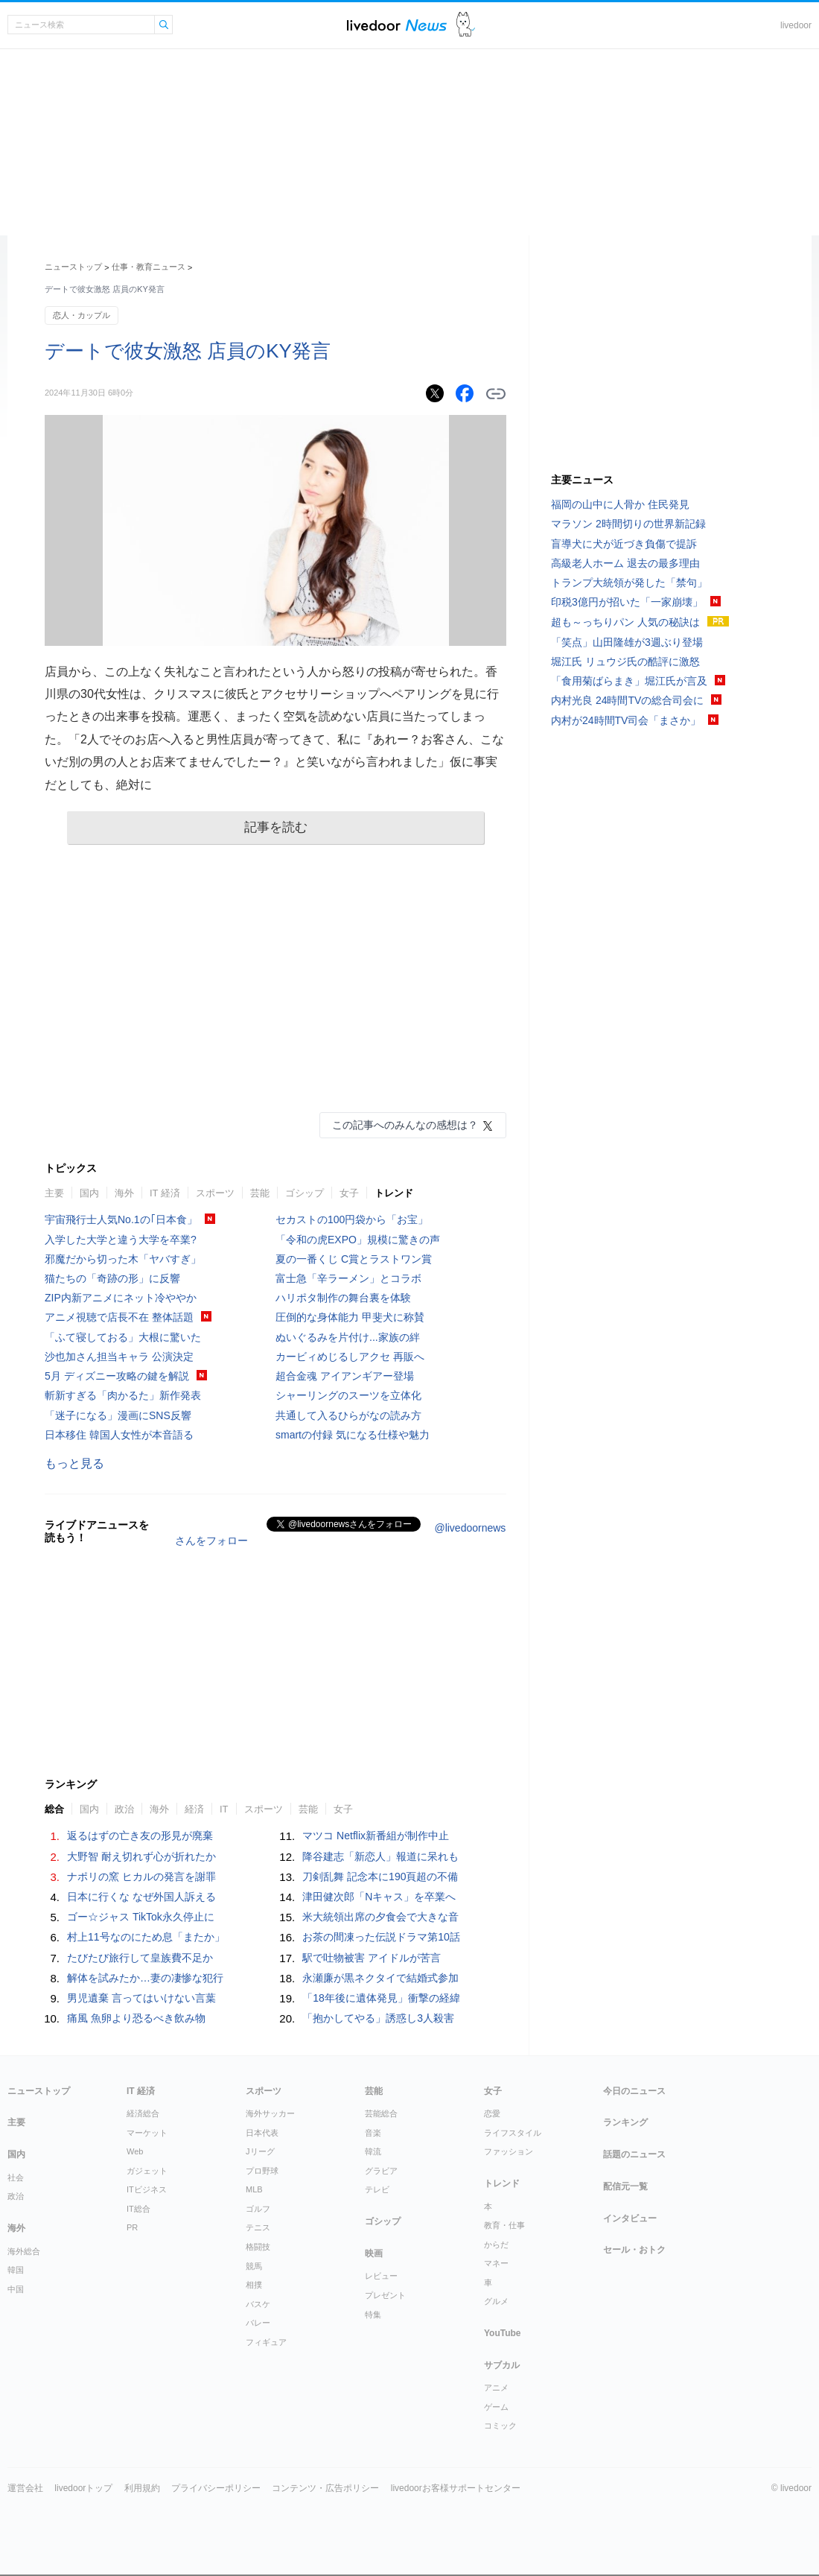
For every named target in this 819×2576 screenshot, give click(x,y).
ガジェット (147, 2170)
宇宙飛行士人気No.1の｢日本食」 (121, 1219)
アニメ (496, 2387)
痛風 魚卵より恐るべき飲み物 (136, 2018)
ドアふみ (465, 25)
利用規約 (142, 2488)
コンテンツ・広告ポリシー (325, 2488)
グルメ (496, 2301)
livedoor (796, 25)
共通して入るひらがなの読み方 (348, 1415)
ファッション (508, 2151)
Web (135, 2151)
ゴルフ (258, 2208)
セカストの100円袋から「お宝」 (351, 1219)
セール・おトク (634, 2250)
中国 (15, 2289)
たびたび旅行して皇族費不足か (140, 1958)
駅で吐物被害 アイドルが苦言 (371, 1958)
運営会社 (25, 2488)
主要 (54, 1193)
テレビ (377, 2189)
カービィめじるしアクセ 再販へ (349, 1356)
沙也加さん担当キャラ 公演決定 (119, 1356)
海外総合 (23, 2251)
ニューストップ (73, 266)
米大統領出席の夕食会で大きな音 (380, 1917)
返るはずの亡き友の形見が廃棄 (140, 1835)
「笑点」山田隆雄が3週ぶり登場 (627, 642)
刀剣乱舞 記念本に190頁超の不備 (380, 1876)
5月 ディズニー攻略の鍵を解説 (117, 1376)
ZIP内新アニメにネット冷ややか (121, 1298)
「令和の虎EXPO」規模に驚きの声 (357, 1240)
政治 (124, 1809)
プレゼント (385, 2295)
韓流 (373, 2151)
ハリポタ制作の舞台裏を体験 (343, 1298)
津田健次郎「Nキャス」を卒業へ (379, 1897)
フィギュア (266, 2342)
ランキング (625, 2122)
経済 (194, 1809)
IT (224, 1809)
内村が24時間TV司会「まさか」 (626, 720)
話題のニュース (634, 2154)
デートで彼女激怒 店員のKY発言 (188, 351)
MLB (254, 2189)
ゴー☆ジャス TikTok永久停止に (140, 1917)
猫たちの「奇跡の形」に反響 (112, 1278)
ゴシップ (304, 1193)
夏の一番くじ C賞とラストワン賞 (353, 1259)
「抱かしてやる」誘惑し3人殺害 (378, 2018)
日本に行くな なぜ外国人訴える (141, 1897)
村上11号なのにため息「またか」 (146, 1937)
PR (132, 2227)
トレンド (394, 1193)
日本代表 (262, 2132)
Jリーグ (260, 2151)
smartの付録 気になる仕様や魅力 (352, 1435)
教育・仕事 (504, 2225)
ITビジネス (147, 2189)
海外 (124, 1193)
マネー (496, 2263)
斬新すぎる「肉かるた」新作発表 (123, 1395)
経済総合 (143, 2113)
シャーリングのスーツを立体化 (348, 1395)
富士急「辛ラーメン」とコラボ (348, 1278)
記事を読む (275, 827)
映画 (374, 2253)
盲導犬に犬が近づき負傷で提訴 (624, 544)
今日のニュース (634, 2091)
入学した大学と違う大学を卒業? (121, 1240)
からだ (496, 2244)
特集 (373, 2314)
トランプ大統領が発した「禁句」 (629, 583)
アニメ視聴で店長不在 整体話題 (119, 1317)
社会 (15, 2177)
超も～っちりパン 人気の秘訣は (625, 622)
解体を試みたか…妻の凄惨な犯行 (145, 1978)
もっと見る (74, 1463)
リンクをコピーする (495, 394)
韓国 (15, 2269)
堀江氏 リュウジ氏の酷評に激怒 (625, 661)
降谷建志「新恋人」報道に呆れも (380, 1856)
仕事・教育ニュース (148, 266)
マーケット (147, 2132)
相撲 (254, 2284)
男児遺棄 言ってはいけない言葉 (141, 1998)
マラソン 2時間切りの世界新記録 (628, 524)
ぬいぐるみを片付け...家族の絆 (347, 1337)
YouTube (502, 2333)
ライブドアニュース (397, 25)
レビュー (381, 2275)
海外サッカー (270, 2113)
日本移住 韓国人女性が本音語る (119, 1435)
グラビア (381, 2170)
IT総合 (138, 2208)
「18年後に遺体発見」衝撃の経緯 (381, 1998)
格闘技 (258, 2246)
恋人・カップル (81, 315)
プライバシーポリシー (216, 2488)
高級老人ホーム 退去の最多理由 (625, 563)
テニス (258, 2227)
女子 (349, 1193)
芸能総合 (381, 2113)
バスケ (258, 2304)
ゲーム (496, 2406)
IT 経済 (165, 1193)
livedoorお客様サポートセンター (455, 2488)
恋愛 (492, 2113)
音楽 (373, 2132)
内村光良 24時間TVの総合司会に (627, 700)
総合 (54, 1809)
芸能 (260, 1193)
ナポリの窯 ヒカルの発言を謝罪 (141, 1876)
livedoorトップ (83, 2488)
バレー (258, 2322)
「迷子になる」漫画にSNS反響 (118, 1415)
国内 (89, 1193)
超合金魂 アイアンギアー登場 (344, 1376)
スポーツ (215, 1193)
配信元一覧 (625, 2186)
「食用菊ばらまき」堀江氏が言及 (629, 681)
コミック (500, 2425)
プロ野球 (262, 2170)
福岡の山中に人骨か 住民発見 (620, 504)
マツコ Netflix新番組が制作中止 (375, 1835)
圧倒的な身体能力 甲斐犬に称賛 (349, 1317)
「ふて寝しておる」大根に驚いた (123, 1337)
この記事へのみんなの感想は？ (405, 1125)
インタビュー (630, 2218)
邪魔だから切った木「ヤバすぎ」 (123, 1259)
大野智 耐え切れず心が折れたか (141, 1856)
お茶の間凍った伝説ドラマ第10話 (381, 1937)
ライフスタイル (512, 2132)
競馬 (254, 2266)
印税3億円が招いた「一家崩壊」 (627, 602)
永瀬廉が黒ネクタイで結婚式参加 (380, 1978)
